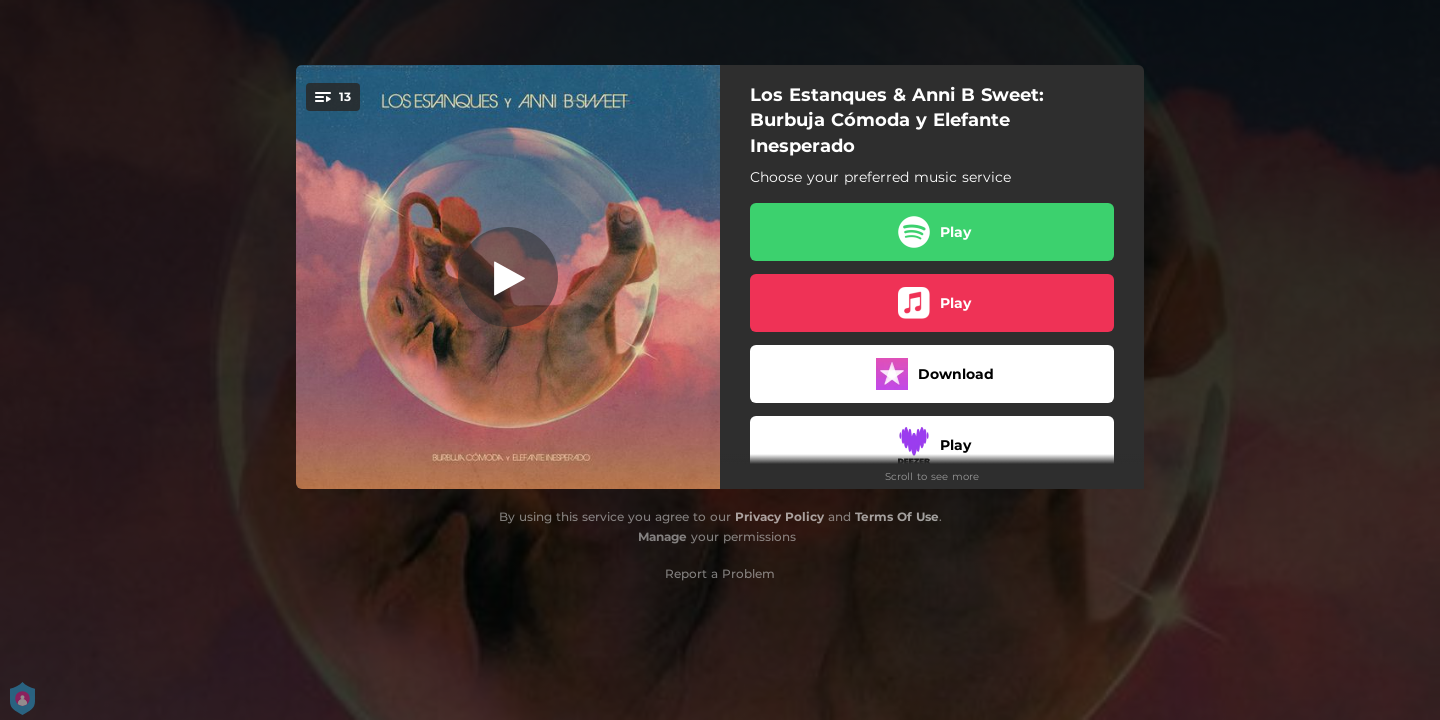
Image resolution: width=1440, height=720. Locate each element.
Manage (662, 536)
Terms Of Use (897, 516)
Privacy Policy (779, 516)
